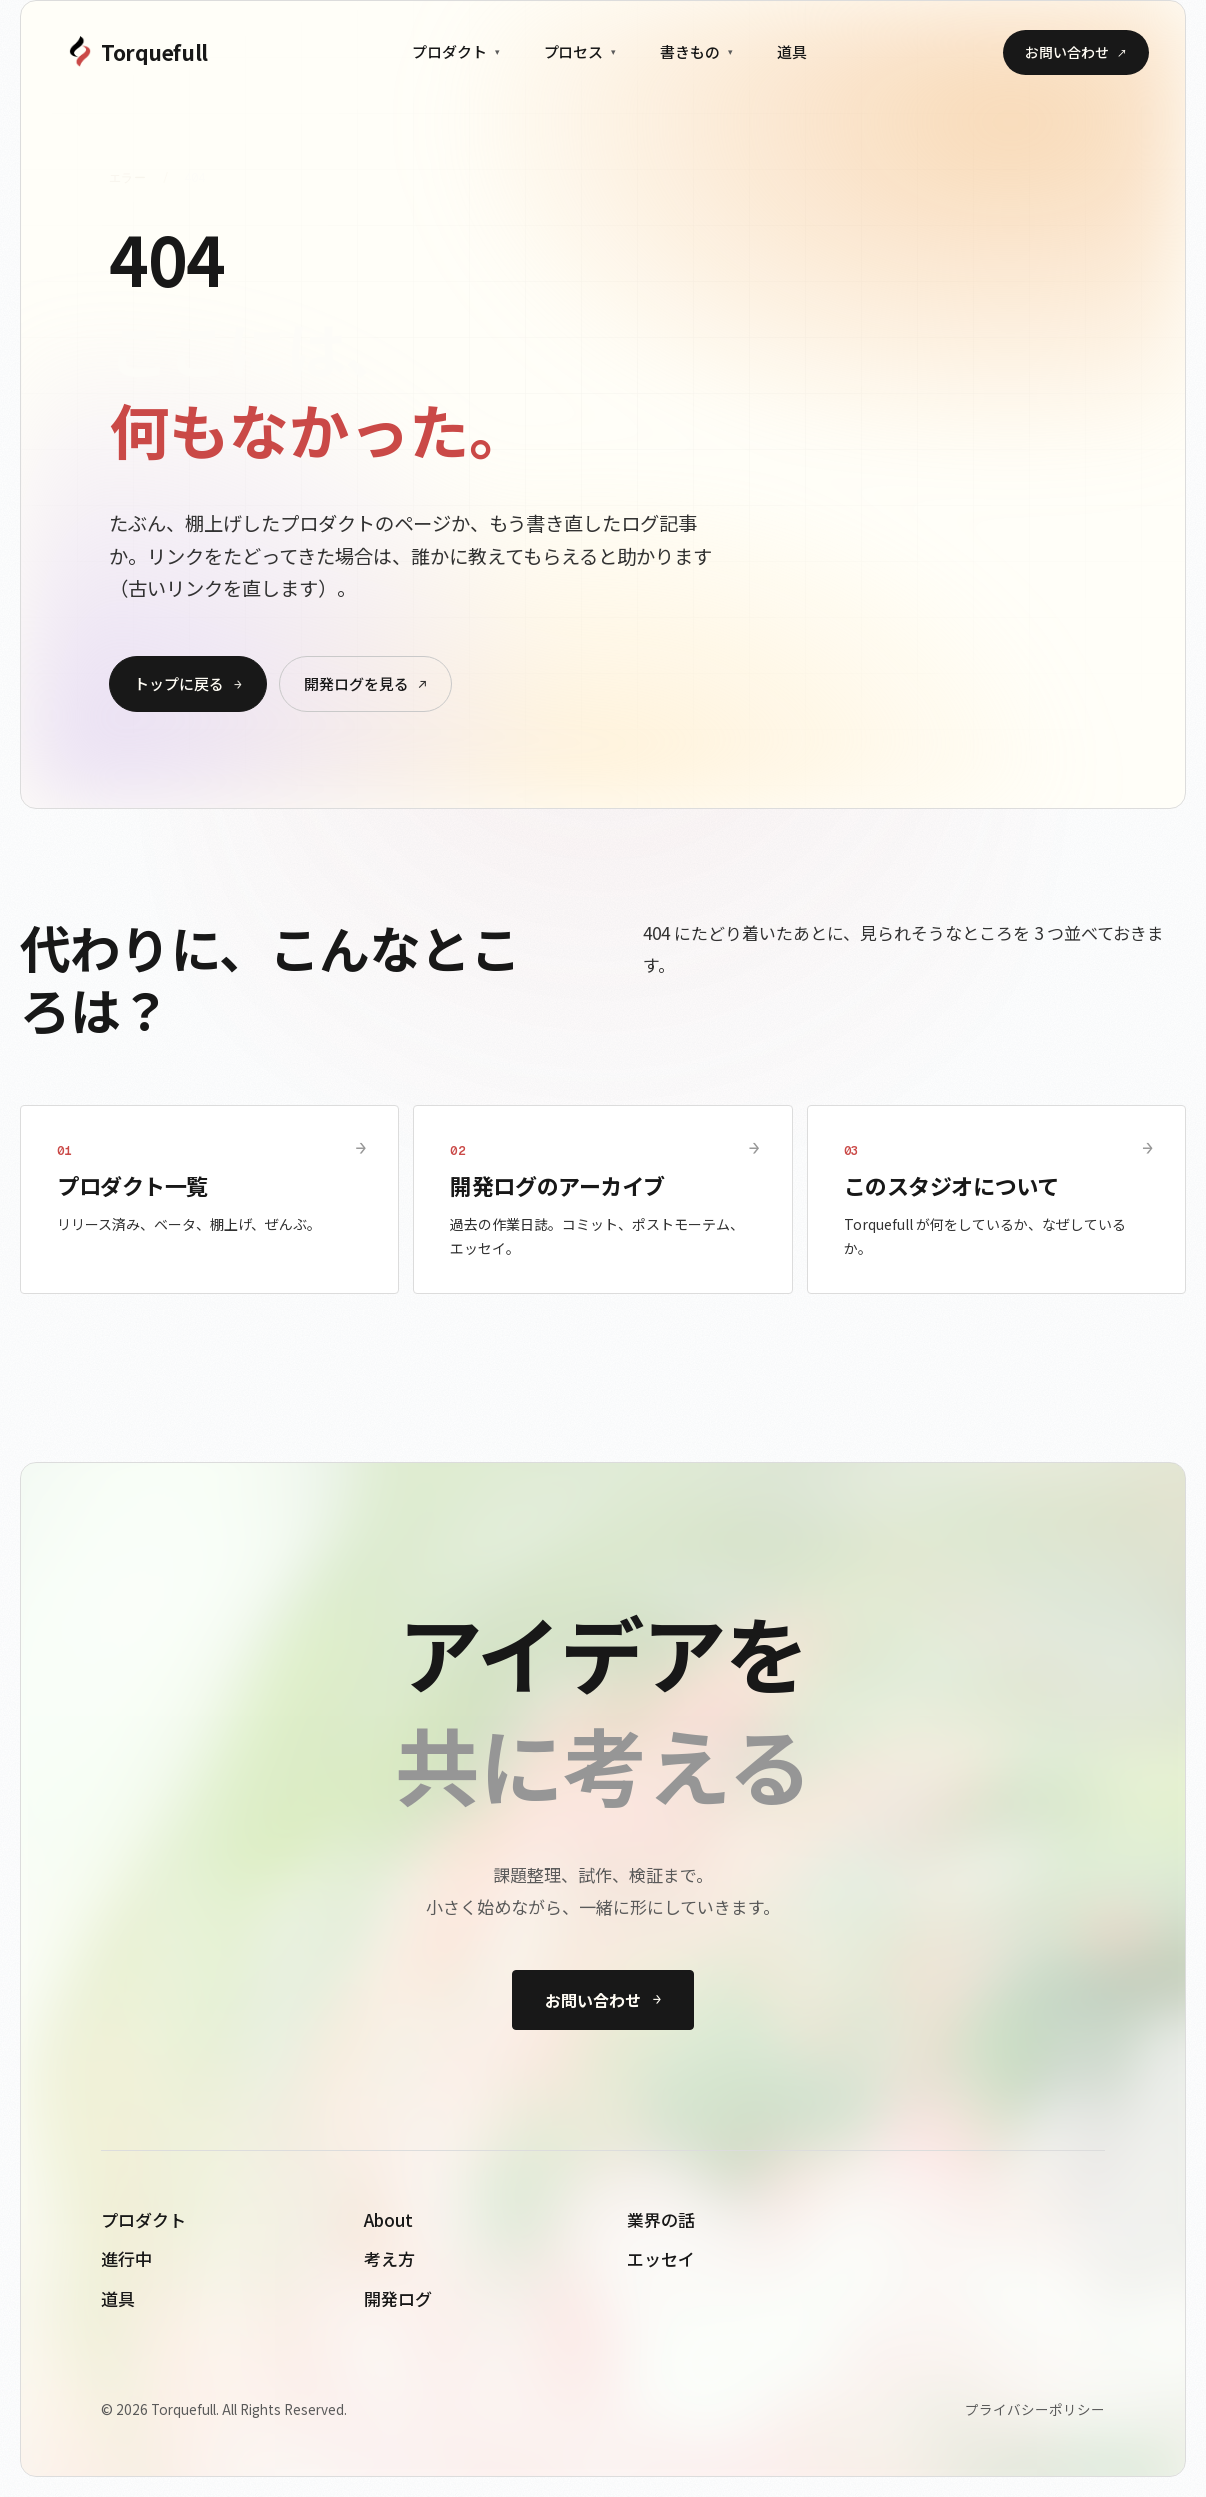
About (388, 2219)
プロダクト (456, 51)
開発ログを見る (365, 683)
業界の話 (661, 2219)
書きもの (696, 51)
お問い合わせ (1076, 52)
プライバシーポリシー (1035, 2409)
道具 (792, 51)
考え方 (389, 2258)
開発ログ (398, 2298)
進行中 (126, 2258)
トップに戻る (188, 683)
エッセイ (661, 2258)
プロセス (580, 51)
